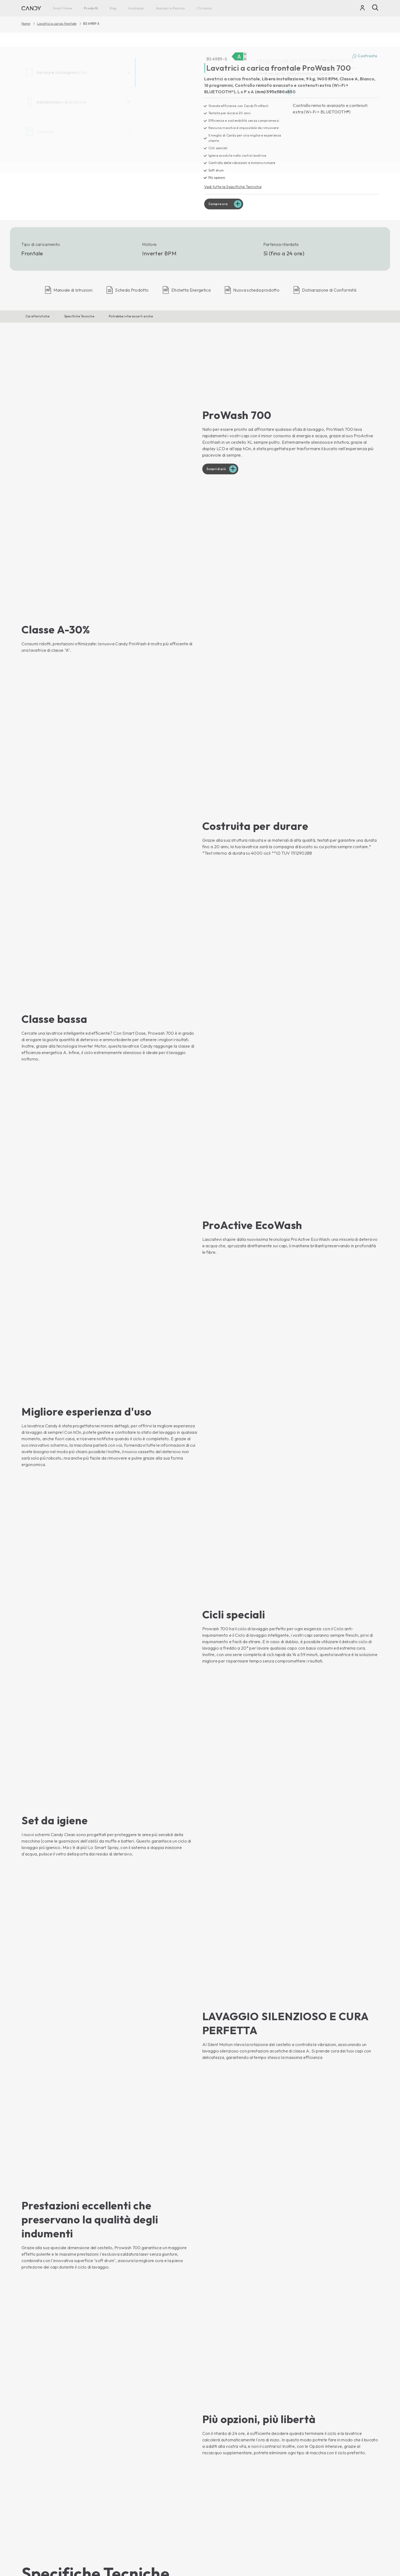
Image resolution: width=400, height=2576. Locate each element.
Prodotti (91, 8)
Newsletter (214, 2444)
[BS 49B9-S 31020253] (109, 125)
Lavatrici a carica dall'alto (46, 2426)
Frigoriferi (31, 2478)
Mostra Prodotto (41, 2298)
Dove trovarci (216, 2453)
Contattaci (213, 2416)
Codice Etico (215, 2435)
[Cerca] (375, 7)
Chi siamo (204, 8)
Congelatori (33, 2487)
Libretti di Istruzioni (221, 2478)
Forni (117, 2407)
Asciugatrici (32, 2444)
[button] (67, 1249)
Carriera (211, 2425)
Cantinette (31, 2496)
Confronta (364, 56)
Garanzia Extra (217, 2496)
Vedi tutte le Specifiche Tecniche (235, 187)
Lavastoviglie (34, 2453)
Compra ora (219, 204)
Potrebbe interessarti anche (131, 317)
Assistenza (136, 8)
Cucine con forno (129, 2435)
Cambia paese (364, 2556)
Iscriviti (367, 2358)
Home (25, 24)
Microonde (122, 2416)
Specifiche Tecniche (79, 317)
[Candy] (31, 8)
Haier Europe (216, 2407)
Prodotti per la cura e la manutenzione (239, 2505)
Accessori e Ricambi (170, 8)
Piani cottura (124, 2425)
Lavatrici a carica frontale (56, 24)
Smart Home (62, 8)
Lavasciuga (32, 2435)
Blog (113, 8)
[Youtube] (25, 2381)
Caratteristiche (38, 317)
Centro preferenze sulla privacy (310, 2542)
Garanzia (212, 2487)
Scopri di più (218, 413)
